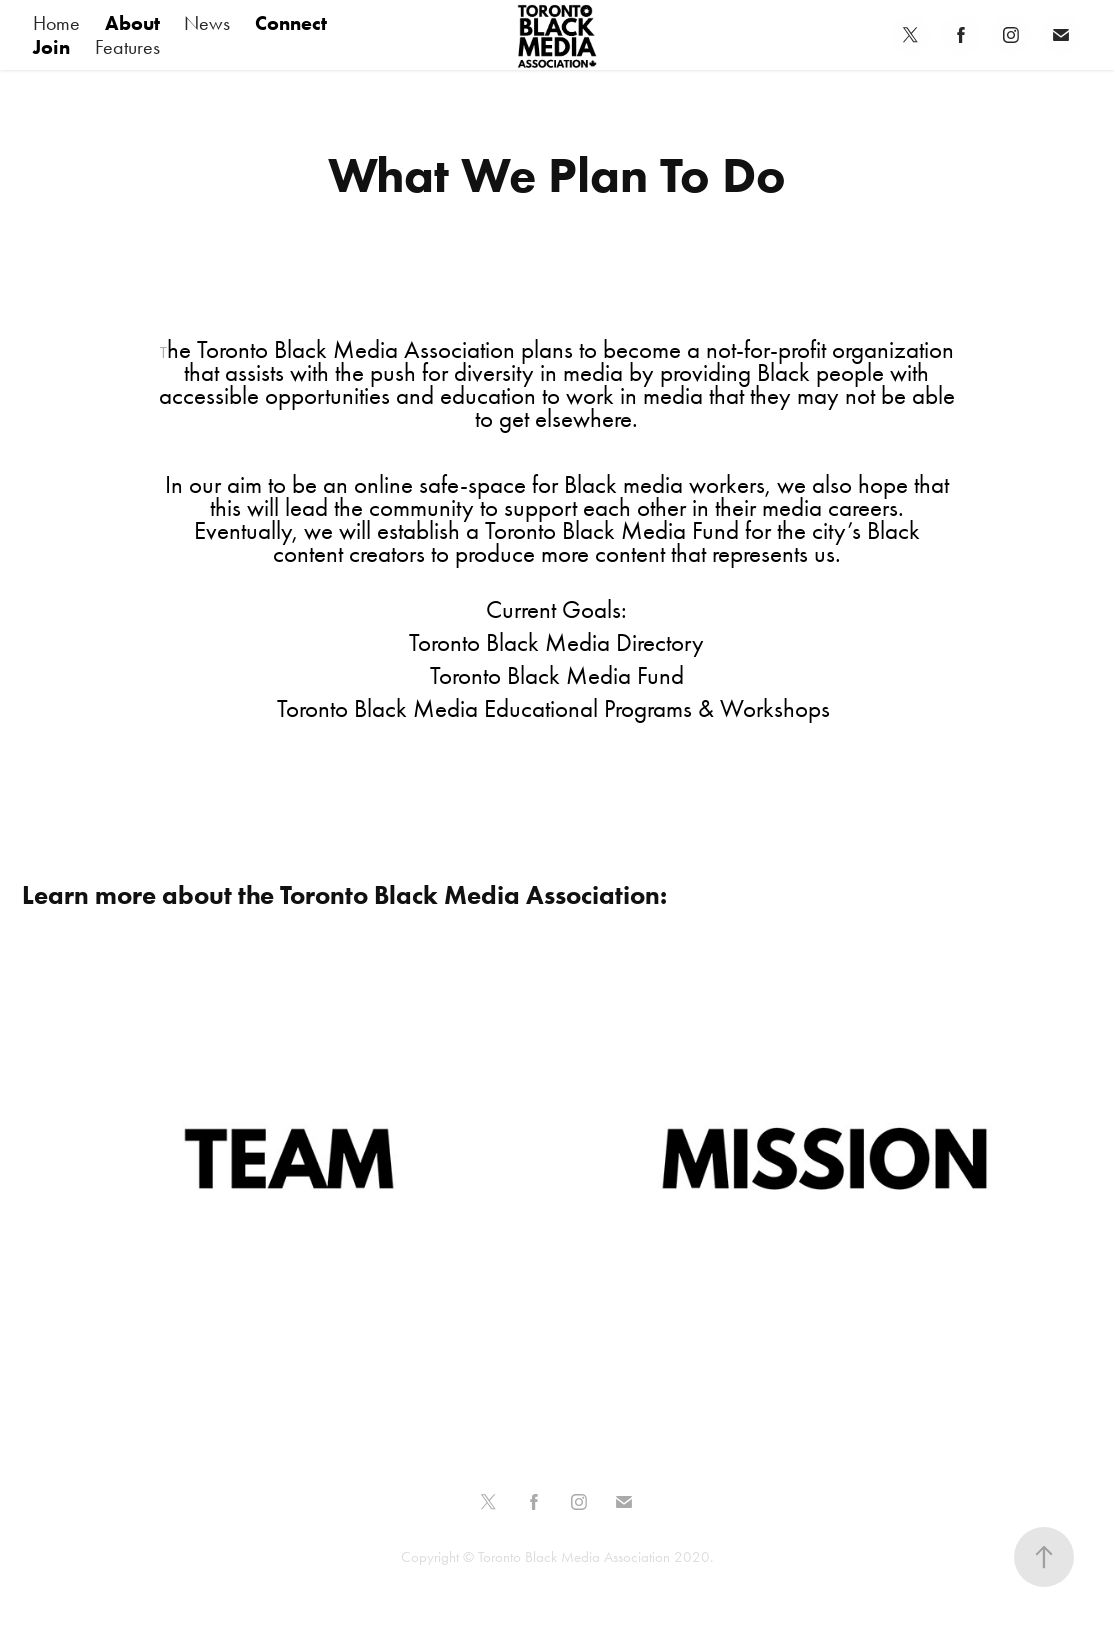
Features (127, 47)
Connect (291, 23)
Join (51, 47)
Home (56, 23)
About (132, 23)
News (207, 23)
